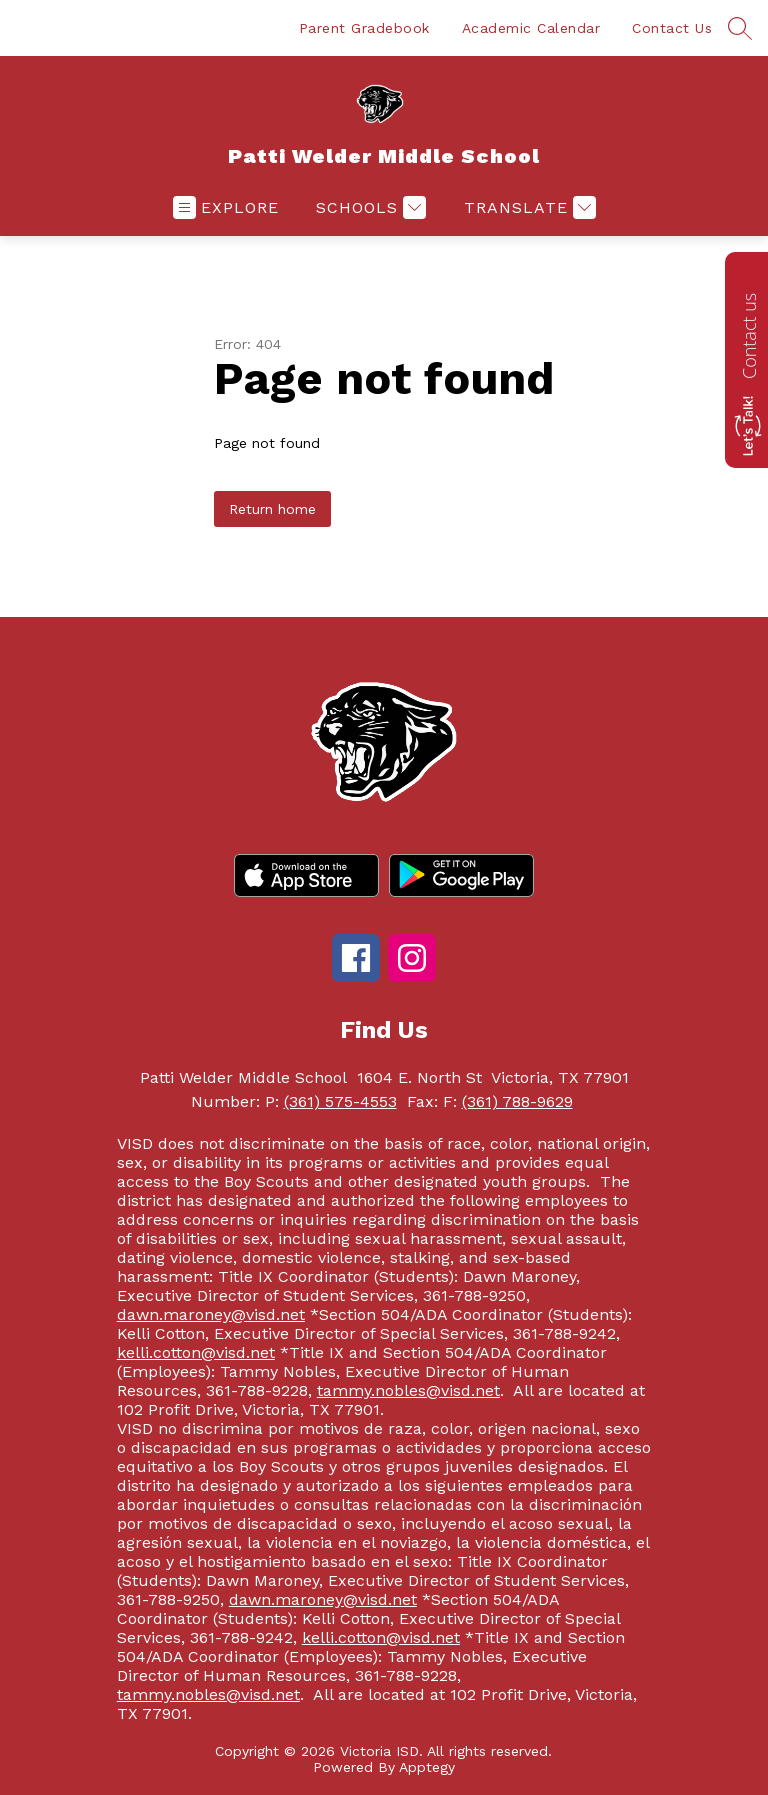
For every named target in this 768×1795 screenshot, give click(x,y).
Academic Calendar (531, 28)
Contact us (749, 336)
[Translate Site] (527, 207)
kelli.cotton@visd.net (196, 1352)
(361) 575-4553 (340, 1101)
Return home (272, 509)
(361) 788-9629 (517, 1101)
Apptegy (427, 1767)
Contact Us (672, 28)
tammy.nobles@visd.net (408, 1390)
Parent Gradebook (364, 28)
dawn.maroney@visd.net (211, 1314)
